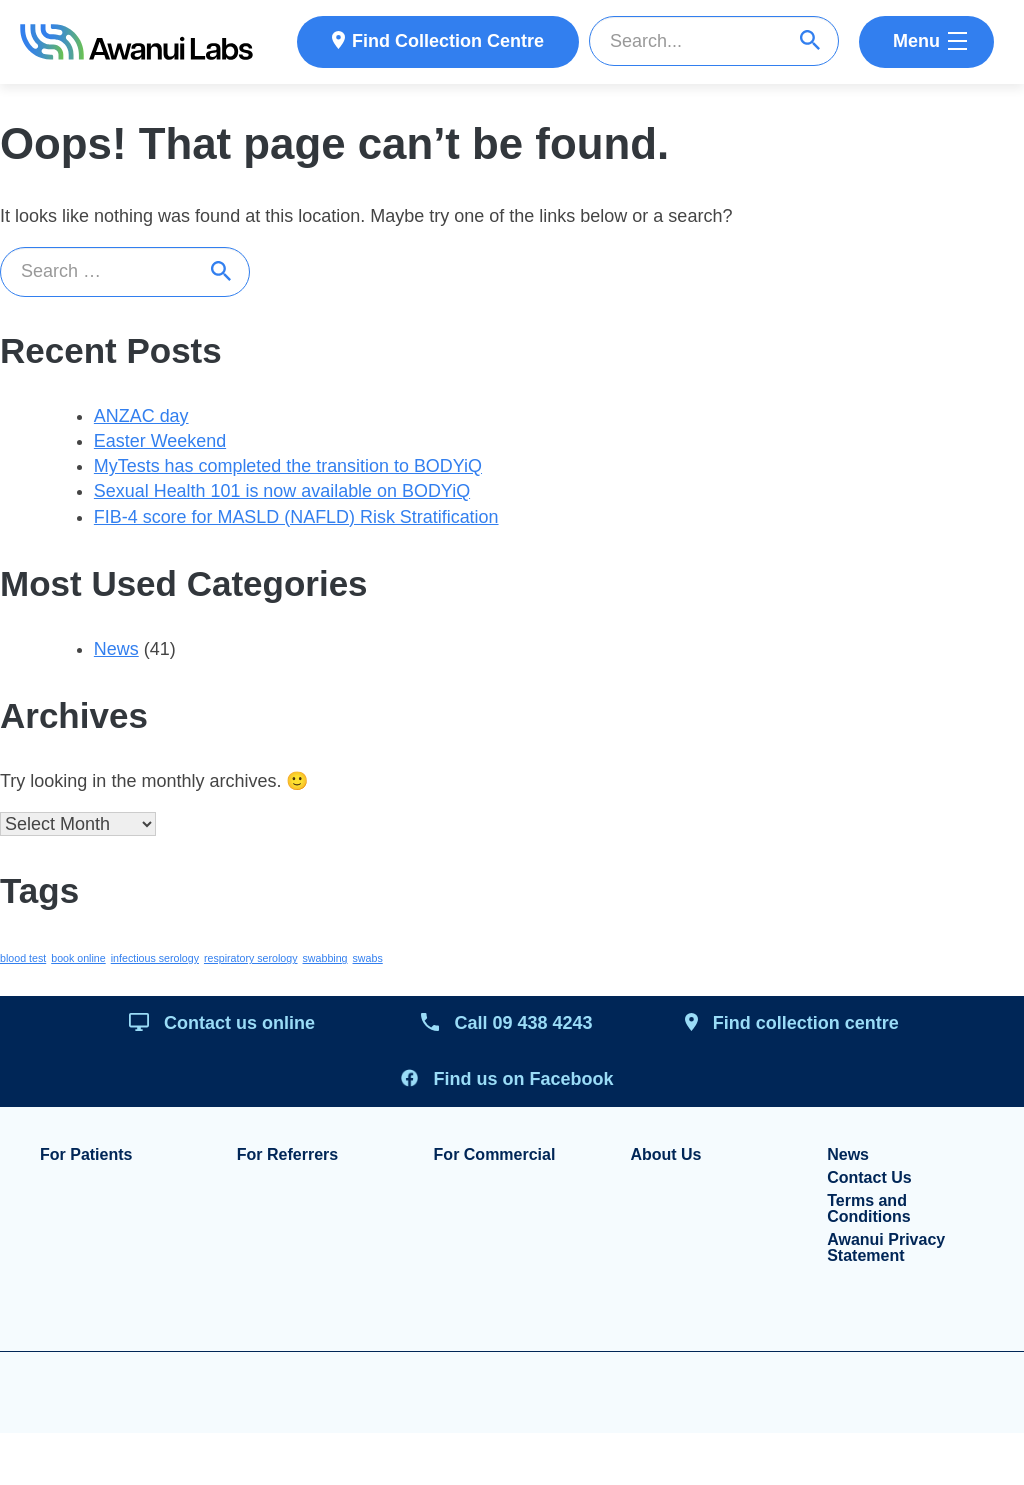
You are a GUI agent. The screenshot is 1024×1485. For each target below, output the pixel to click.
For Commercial (495, 1157)
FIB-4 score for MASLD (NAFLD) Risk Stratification (297, 518)
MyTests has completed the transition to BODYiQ (289, 467)
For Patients (86, 1157)
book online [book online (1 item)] (78, 961)
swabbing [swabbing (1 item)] (325, 961)
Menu (916, 41)
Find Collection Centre (448, 41)
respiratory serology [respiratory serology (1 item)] (251, 961)
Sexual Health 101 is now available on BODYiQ (283, 492)
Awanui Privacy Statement (886, 1250)
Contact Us (869, 1180)
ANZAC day (141, 417)
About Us (665, 1157)
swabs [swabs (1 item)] (368, 961)
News (116, 650)
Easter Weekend (160, 442)
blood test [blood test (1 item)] (23, 961)
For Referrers (287, 1157)
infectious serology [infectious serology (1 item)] (155, 961)
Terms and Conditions (869, 1211)
